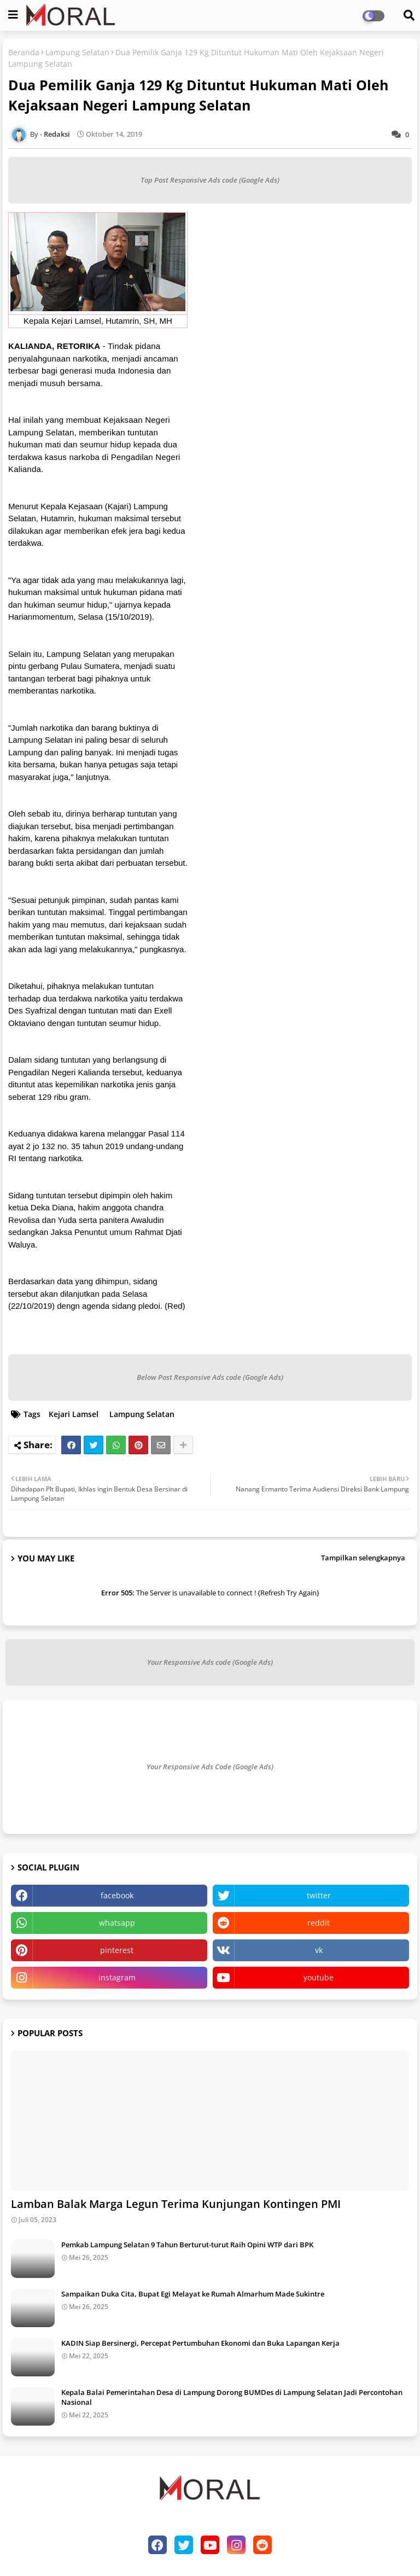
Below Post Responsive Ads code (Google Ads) (210, 1377)
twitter (319, 1895)
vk (319, 1950)
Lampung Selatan (77, 52)
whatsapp (117, 1923)
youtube (319, 1977)
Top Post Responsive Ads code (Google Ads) (210, 180)
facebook (117, 1895)
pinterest (116, 1950)
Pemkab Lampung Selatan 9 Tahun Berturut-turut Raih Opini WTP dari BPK (187, 2244)
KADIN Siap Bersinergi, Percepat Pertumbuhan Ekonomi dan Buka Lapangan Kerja (200, 2343)
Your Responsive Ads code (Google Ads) (210, 1662)
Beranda (23, 52)
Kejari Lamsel (73, 1414)
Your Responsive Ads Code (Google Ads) (210, 1766)
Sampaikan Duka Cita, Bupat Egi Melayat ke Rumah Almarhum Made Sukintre (192, 2294)
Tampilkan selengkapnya (363, 1558)
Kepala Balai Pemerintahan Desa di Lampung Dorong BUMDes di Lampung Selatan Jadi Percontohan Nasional (231, 2397)
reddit (318, 1923)
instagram (117, 1977)
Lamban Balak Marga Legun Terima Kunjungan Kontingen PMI (176, 2203)
